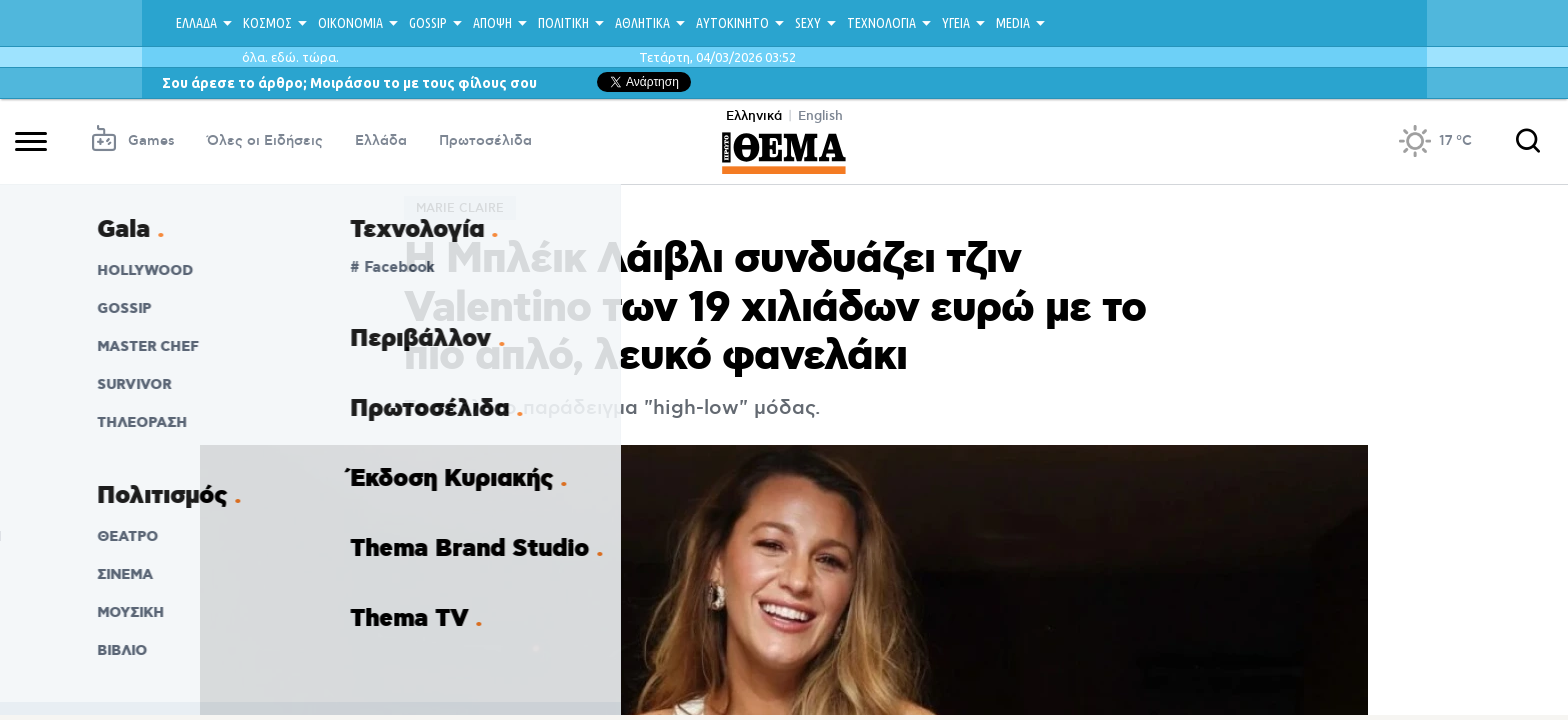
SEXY (808, 23)
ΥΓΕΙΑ (956, 23)
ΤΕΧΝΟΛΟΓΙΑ (881, 23)
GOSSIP (428, 23)
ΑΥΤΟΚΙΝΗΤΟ (732, 23)
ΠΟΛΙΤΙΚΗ (563, 23)
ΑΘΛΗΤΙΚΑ (642, 23)
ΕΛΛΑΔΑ (196, 23)
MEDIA (1013, 23)
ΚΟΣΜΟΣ (267, 23)
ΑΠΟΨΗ (492, 23)
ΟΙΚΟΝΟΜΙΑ (350, 23)
